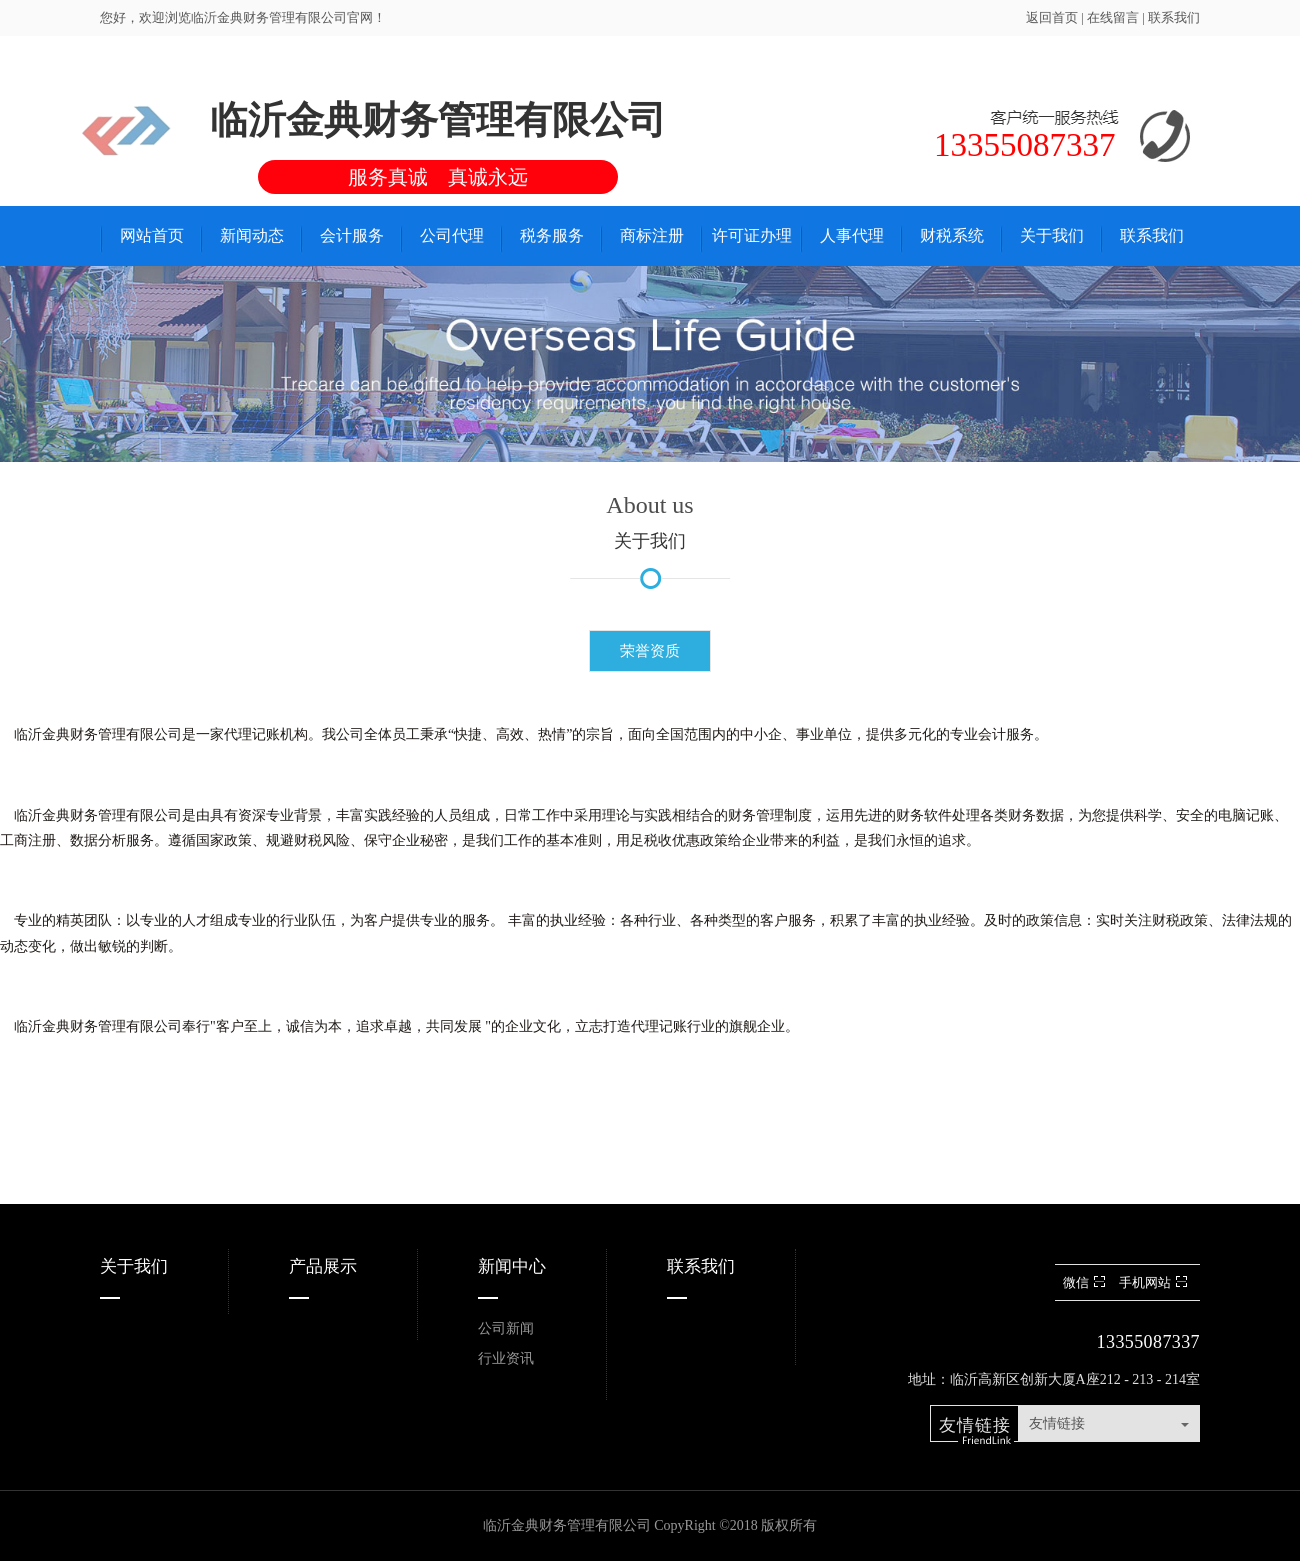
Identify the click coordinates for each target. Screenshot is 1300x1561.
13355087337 (1148, 1342)
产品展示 (323, 1266)
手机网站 (1155, 1282)
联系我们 (1174, 17)
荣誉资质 (650, 651)
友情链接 (1057, 1423)
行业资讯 (506, 1358)
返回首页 (1052, 17)
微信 (1086, 1282)
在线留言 (1114, 17)
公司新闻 (506, 1328)
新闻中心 (512, 1266)
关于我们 (134, 1266)
